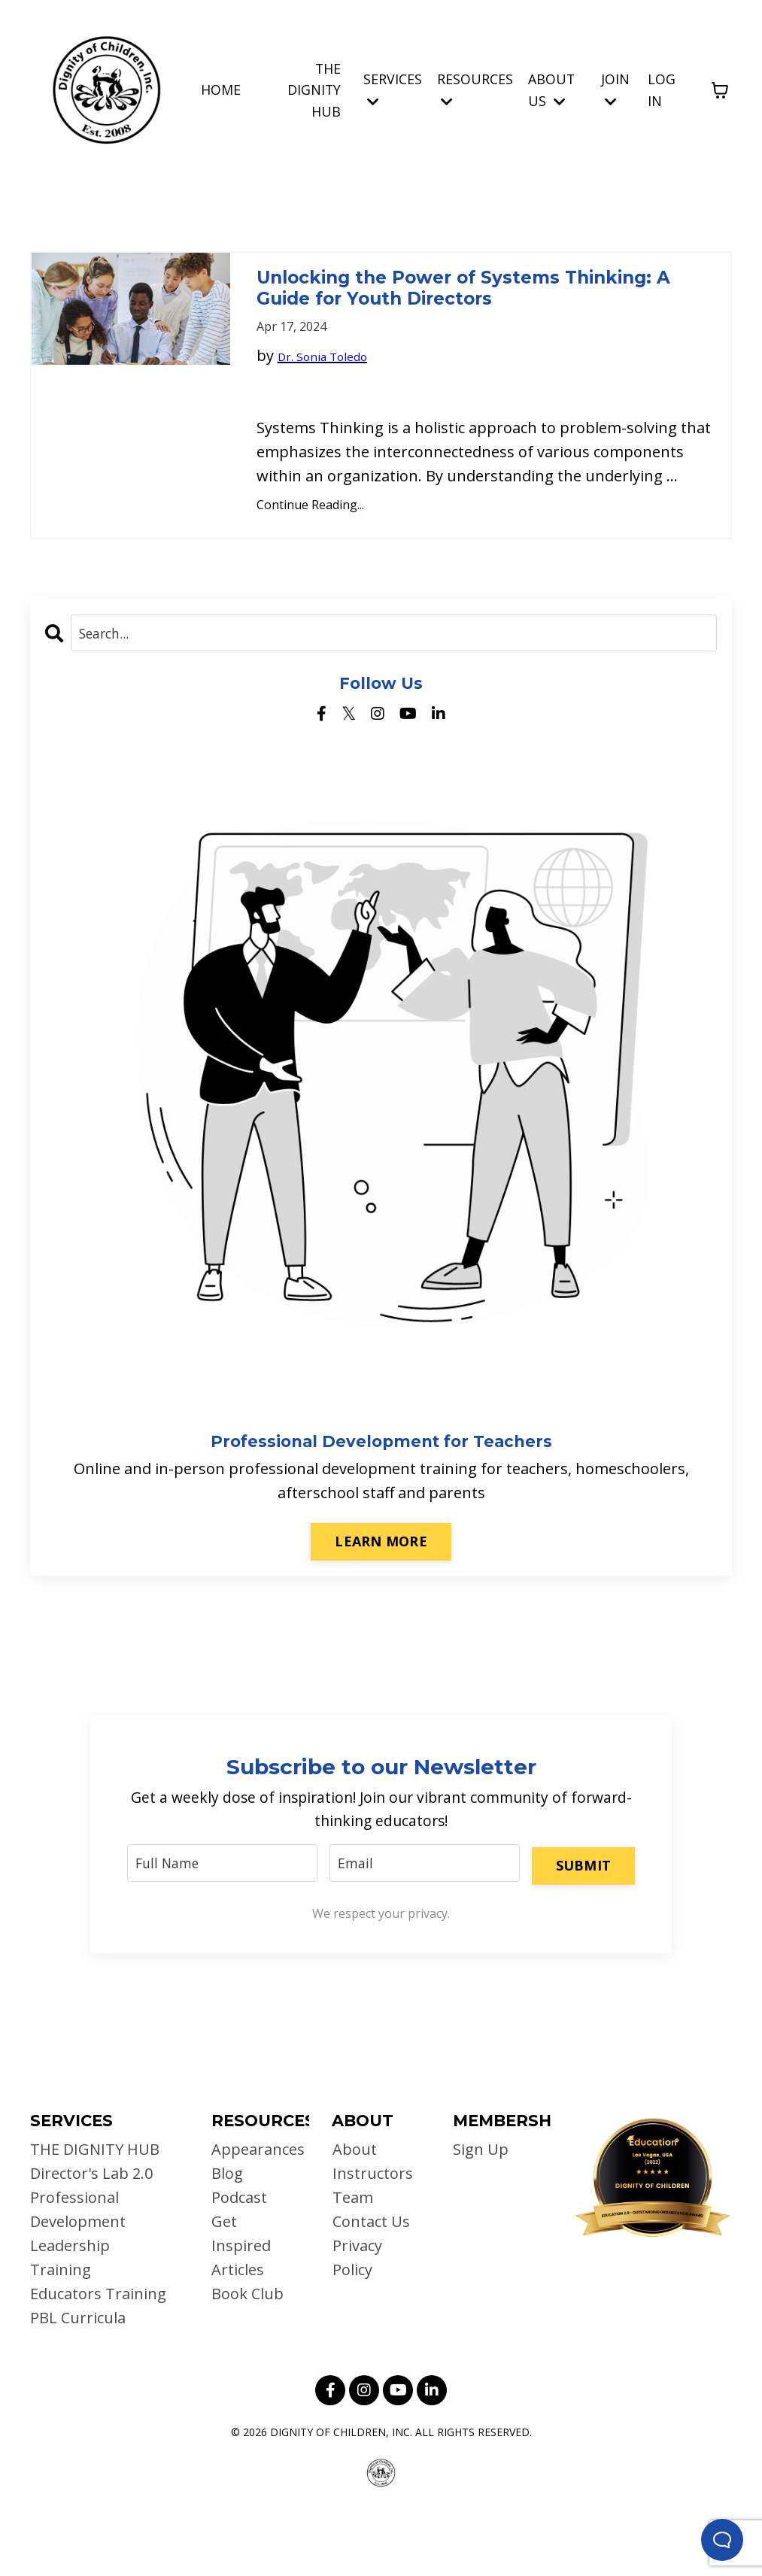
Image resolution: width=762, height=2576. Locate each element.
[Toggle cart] (720, 89)
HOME (220, 89)
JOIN (615, 88)
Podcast (239, 2260)
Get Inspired (241, 2296)
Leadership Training (70, 2320)
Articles (237, 2333)
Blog (227, 2236)
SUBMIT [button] (582, 1923)
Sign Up (481, 2212)
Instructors (372, 2236)
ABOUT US (551, 89)
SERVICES (392, 88)
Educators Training (98, 2357)
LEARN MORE (381, 1598)
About (354, 2212)
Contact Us (370, 2284)
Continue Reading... (310, 559)
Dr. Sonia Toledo (336, 410)
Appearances (252, 2212)
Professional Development (78, 2272)
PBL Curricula (78, 2381)
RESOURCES (475, 88)
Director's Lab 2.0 (91, 2236)
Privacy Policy (356, 2320)
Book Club (247, 2357)
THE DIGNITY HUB (314, 89)
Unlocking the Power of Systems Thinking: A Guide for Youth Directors (471, 315)
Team (352, 2260)
